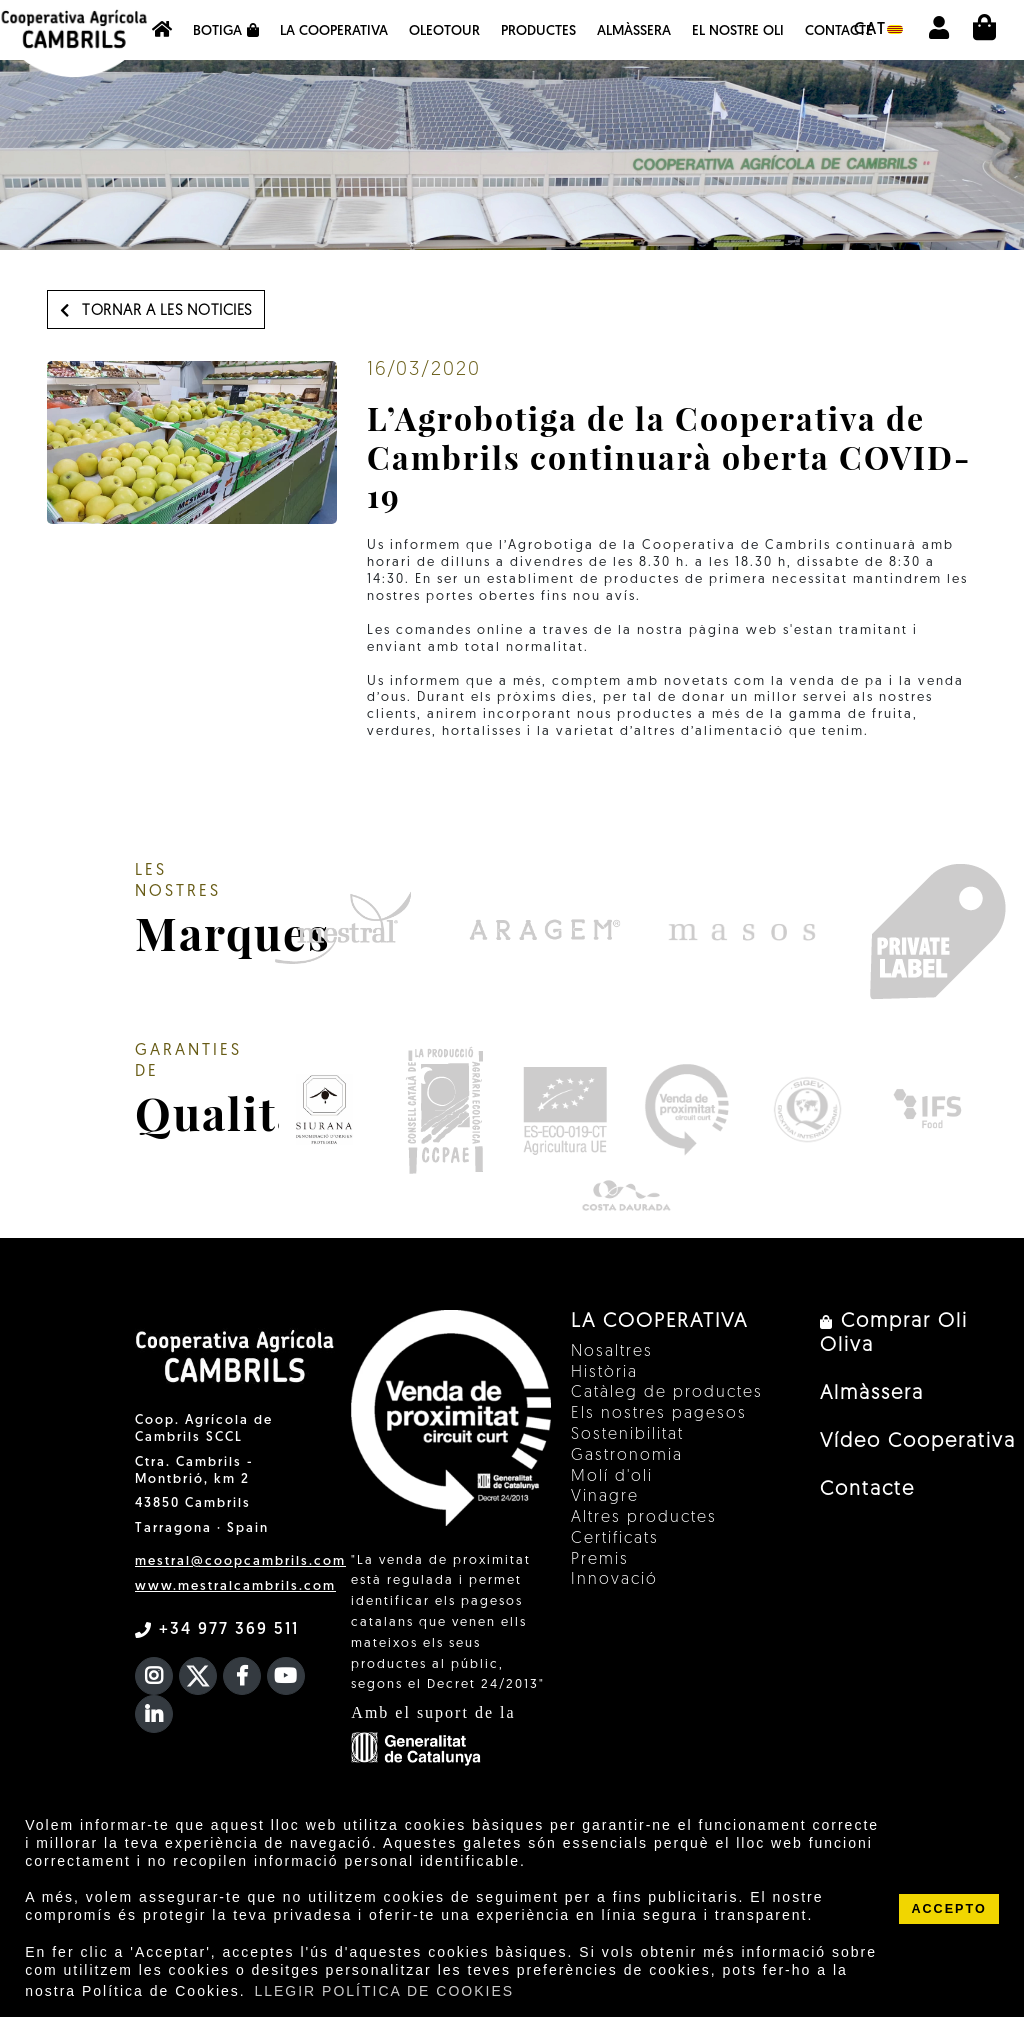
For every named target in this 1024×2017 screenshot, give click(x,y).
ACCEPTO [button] (948, 1909)
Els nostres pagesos (659, 1414)
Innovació (614, 1580)
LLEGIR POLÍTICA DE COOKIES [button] (384, 1991)
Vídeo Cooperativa (918, 1442)
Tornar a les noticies (156, 311)
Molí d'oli (612, 1477)
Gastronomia (627, 1456)
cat (878, 30)
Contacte (839, 31)
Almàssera (634, 31)
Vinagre (605, 1497)
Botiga (226, 31)
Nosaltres (612, 1352)
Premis (600, 1560)
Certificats (615, 1539)
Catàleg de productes (667, 1393)
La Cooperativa (334, 31)
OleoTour (444, 31)
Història (604, 1373)
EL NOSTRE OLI (738, 31)
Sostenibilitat (627, 1435)
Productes (538, 31)
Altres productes (644, 1518)
